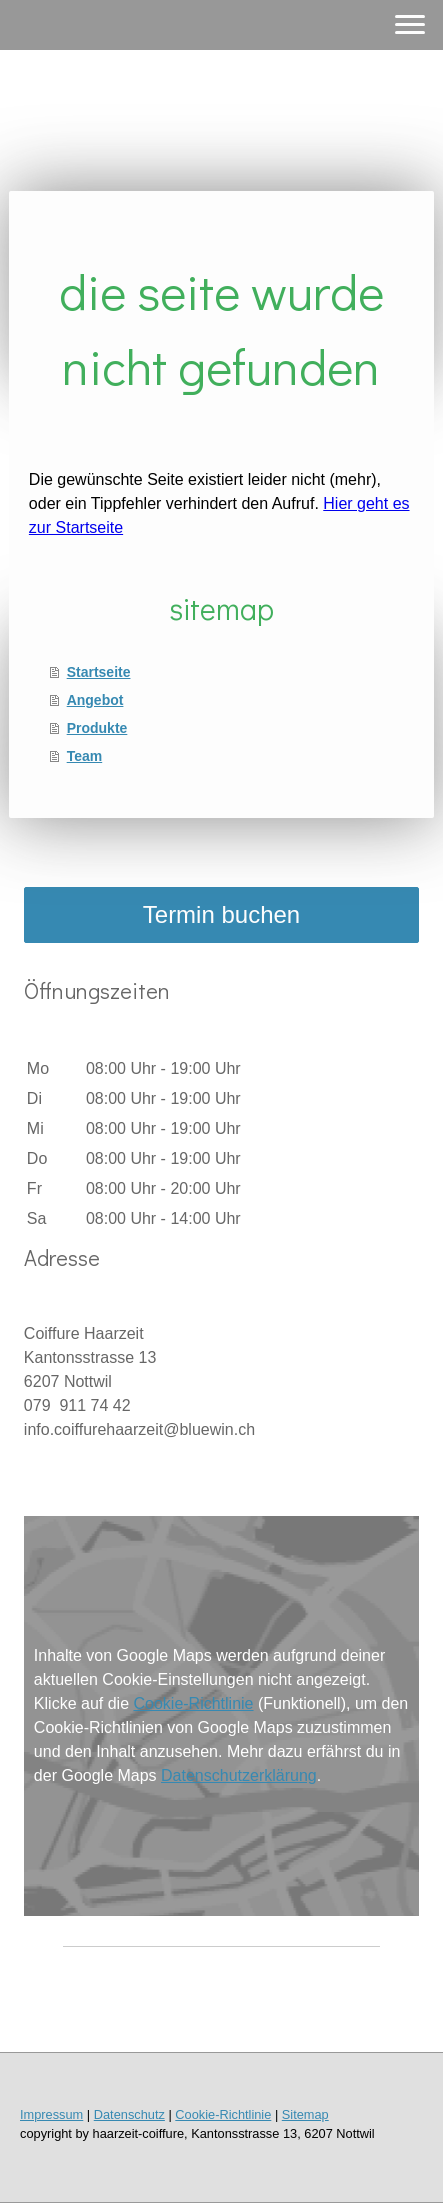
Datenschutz (129, 2114)
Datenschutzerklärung (239, 1775)
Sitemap (305, 2114)
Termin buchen (221, 914)
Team (85, 756)
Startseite (99, 672)
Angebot (95, 700)
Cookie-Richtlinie (193, 1703)
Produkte (97, 728)
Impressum (51, 2114)
